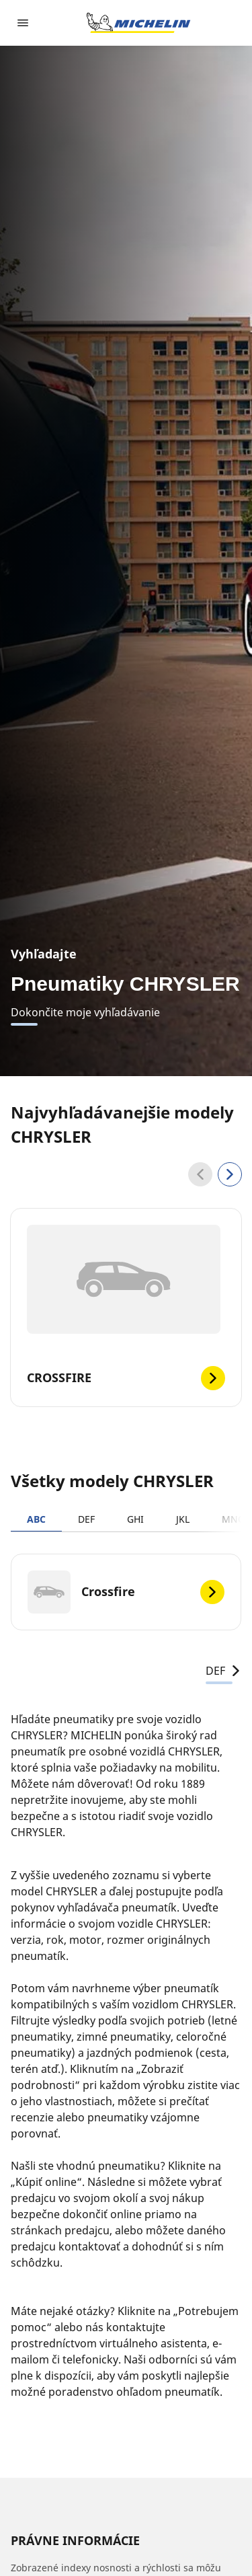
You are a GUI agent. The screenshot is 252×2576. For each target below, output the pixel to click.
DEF (86, 1519)
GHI (135, 1519)
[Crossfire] (126, 1592)
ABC (36, 1519)
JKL (183, 1519)
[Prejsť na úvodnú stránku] (138, 23)
